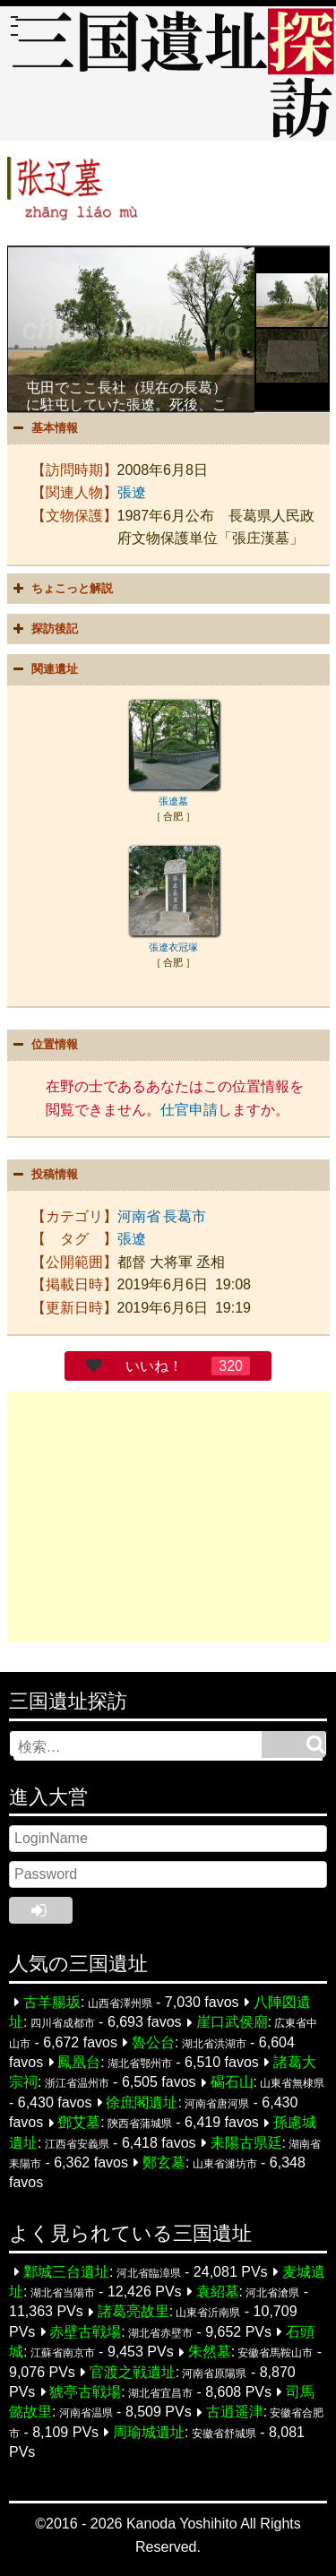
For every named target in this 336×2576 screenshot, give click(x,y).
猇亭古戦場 (85, 2391)
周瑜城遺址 (149, 2432)
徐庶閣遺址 (141, 2102)
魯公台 (153, 2042)
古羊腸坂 (52, 2002)
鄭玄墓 (163, 2162)
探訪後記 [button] (44, 629)
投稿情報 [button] (44, 1175)
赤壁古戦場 (85, 2331)
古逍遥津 (234, 2412)
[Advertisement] (168, 1516)
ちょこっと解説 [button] (61, 589)
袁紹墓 (217, 2291)
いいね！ (154, 1366)
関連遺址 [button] (44, 669)
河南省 (138, 1216)
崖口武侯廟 (232, 2022)
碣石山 (232, 2082)
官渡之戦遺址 (133, 2372)
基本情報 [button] (44, 428)
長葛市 (184, 1216)
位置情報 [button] (44, 1045)
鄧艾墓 (78, 2123)
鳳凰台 (78, 2062)
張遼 (131, 492)
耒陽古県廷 (246, 2142)
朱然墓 (209, 2352)
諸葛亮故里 (133, 2312)
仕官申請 (189, 1109)
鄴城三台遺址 (66, 2271)
